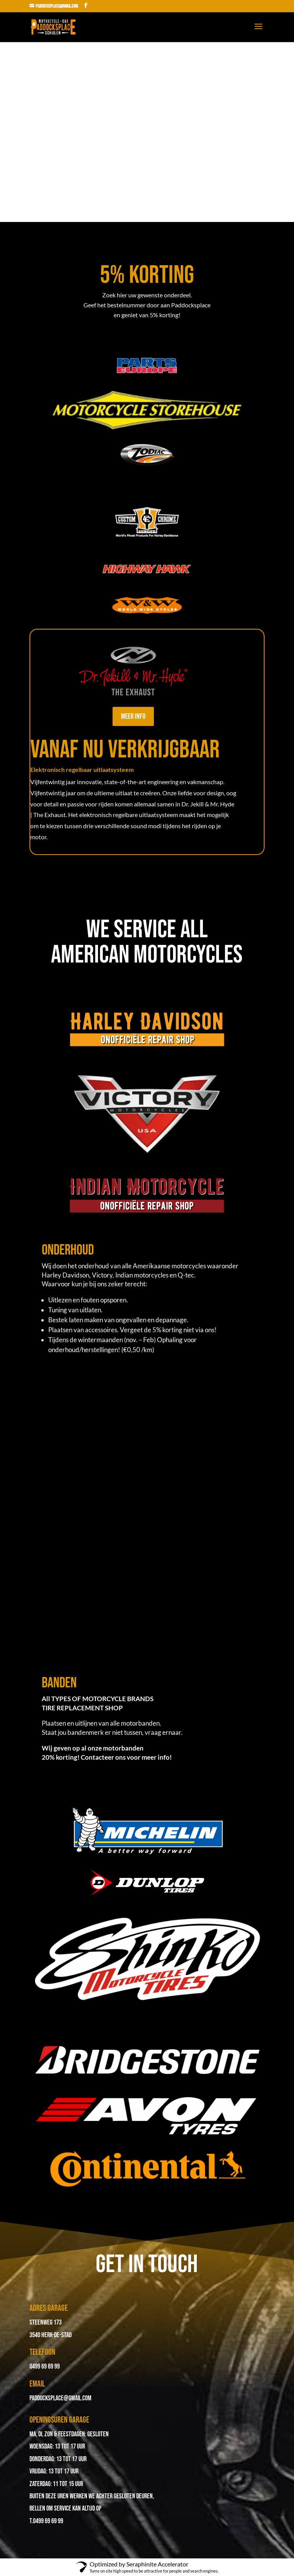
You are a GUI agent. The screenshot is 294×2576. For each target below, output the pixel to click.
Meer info (133, 716)
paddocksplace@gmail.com (60, 2398)
